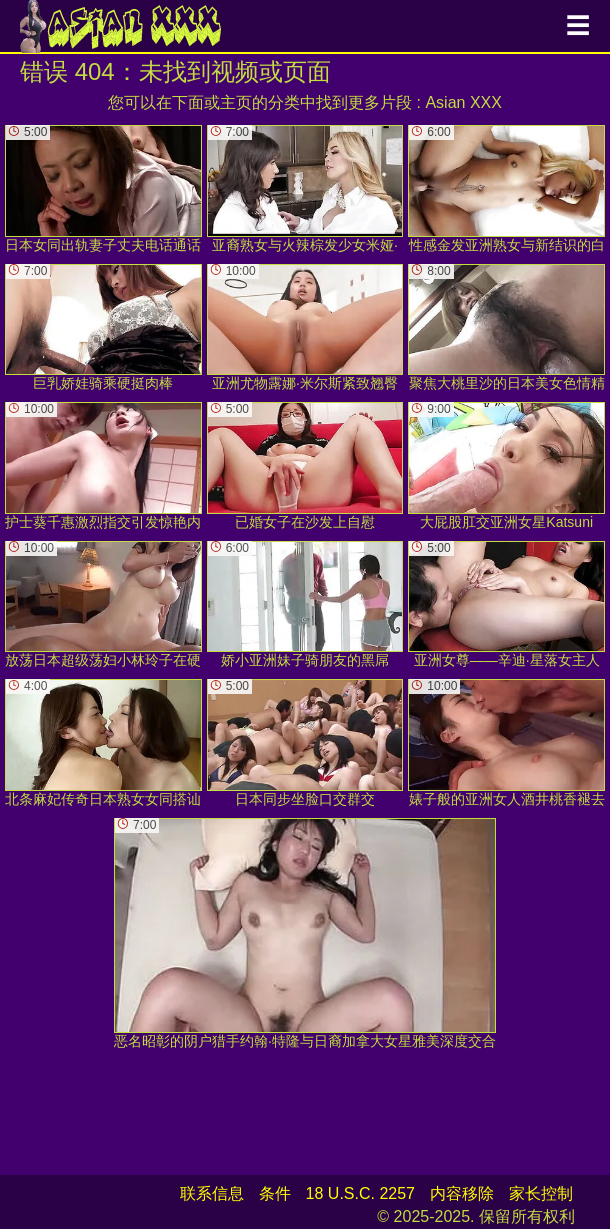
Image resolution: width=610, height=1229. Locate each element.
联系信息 (212, 1193)
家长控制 (541, 1193)
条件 (275, 1193)
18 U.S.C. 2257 (360, 1193)
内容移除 (462, 1193)
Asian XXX (463, 102)
